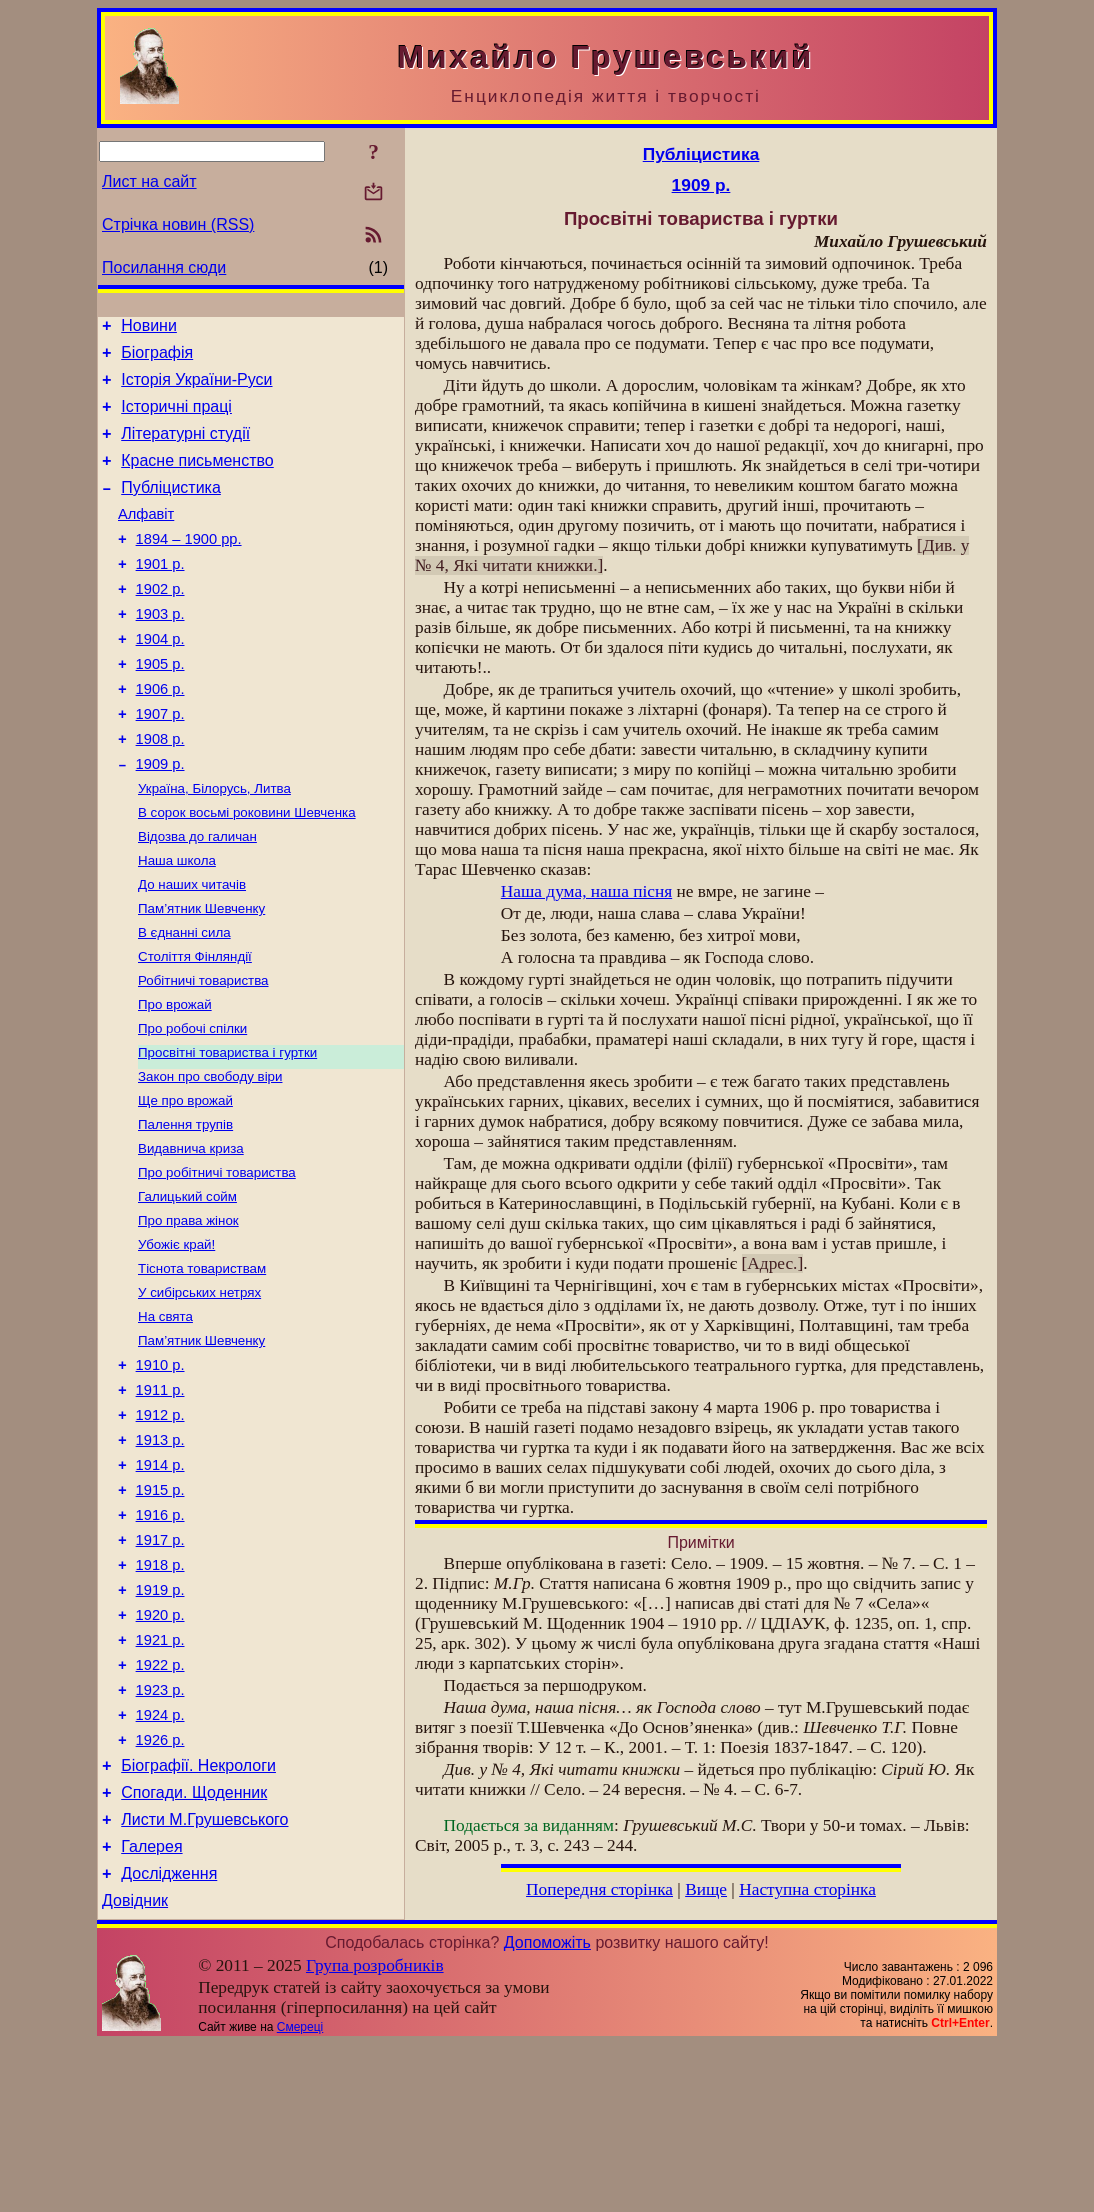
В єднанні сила (184, 1000)
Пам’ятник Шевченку (201, 974)
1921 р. (160, 1778)
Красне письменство (197, 478)
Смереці (300, 2195)
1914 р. (160, 1582)
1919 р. (160, 1722)
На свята (165, 1416)
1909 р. (160, 818)
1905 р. (160, 706)
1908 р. (160, 790)
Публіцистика (171, 508)
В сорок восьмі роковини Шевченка (247, 870)
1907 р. (160, 762)
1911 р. (160, 1498)
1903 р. (160, 650)
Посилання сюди (164, 267)
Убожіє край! (176, 1338)
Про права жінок (188, 1312)
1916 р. (160, 1638)
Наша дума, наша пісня (586, 891)
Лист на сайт (149, 181)
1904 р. (160, 678)
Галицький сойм (187, 1286)
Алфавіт (146, 538)
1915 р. (160, 1610)
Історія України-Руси (196, 388)
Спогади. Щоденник (194, 1948)
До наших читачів (192, 948)
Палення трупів (185, 1208)
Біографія (157, 358)
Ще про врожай (185, 1182)
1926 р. (160, 1890)
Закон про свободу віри (210, 1156)
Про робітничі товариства (217, 1260)
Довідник (135, 2068)
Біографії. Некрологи (198, 1918)
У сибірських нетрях (199, 1390)
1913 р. (160, 1554)
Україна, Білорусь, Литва (214, 844)
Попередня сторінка (599, 1889)
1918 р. (160, 1694)
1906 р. (160, 734)
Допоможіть (547, 2110)
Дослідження (169, 2038)
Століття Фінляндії (195, 1026)
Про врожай (175, 1078)
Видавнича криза (191, 1234)
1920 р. (160, 1750)
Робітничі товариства (203, 1052)
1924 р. (160, 1862)
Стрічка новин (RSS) (178, 224)
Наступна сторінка (807, 1889)
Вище (706, 1889)
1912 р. (160, 1526)
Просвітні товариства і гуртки (227, 1130)
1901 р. (160, 594)
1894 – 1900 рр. (189, 566)
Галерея (151, 2008)
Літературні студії (185, 448)
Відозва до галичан (197, 896)
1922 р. (160, 1806)
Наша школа (177, 922)
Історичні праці (176, 418)
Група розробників (375, 2133)
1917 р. (160, 1666)
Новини (149, 328)
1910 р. (160, 1470)
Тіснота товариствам (202, 1364)
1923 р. (160, 1834)
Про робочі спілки (192, 1104)
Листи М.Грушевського (204, 1978)
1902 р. (160, 622)
